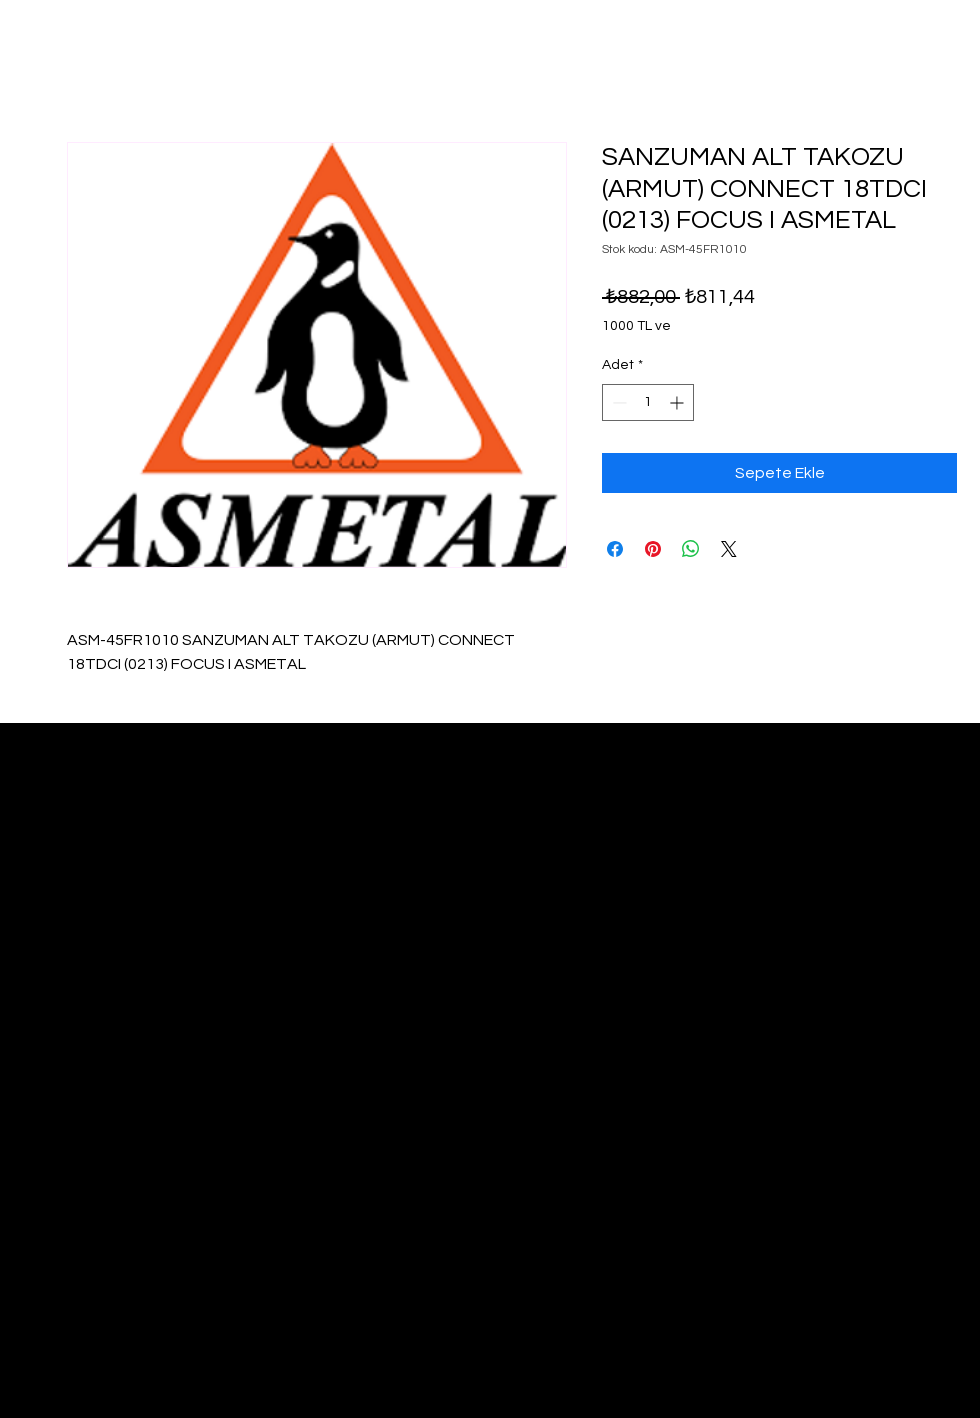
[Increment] (678, 402)
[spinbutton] (648, 402)
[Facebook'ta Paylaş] (615, 549)
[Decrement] (617, 402)
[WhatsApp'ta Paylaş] (691, 549)
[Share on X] (729, 549)
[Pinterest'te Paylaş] (653, 549)
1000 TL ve (636, 326)
